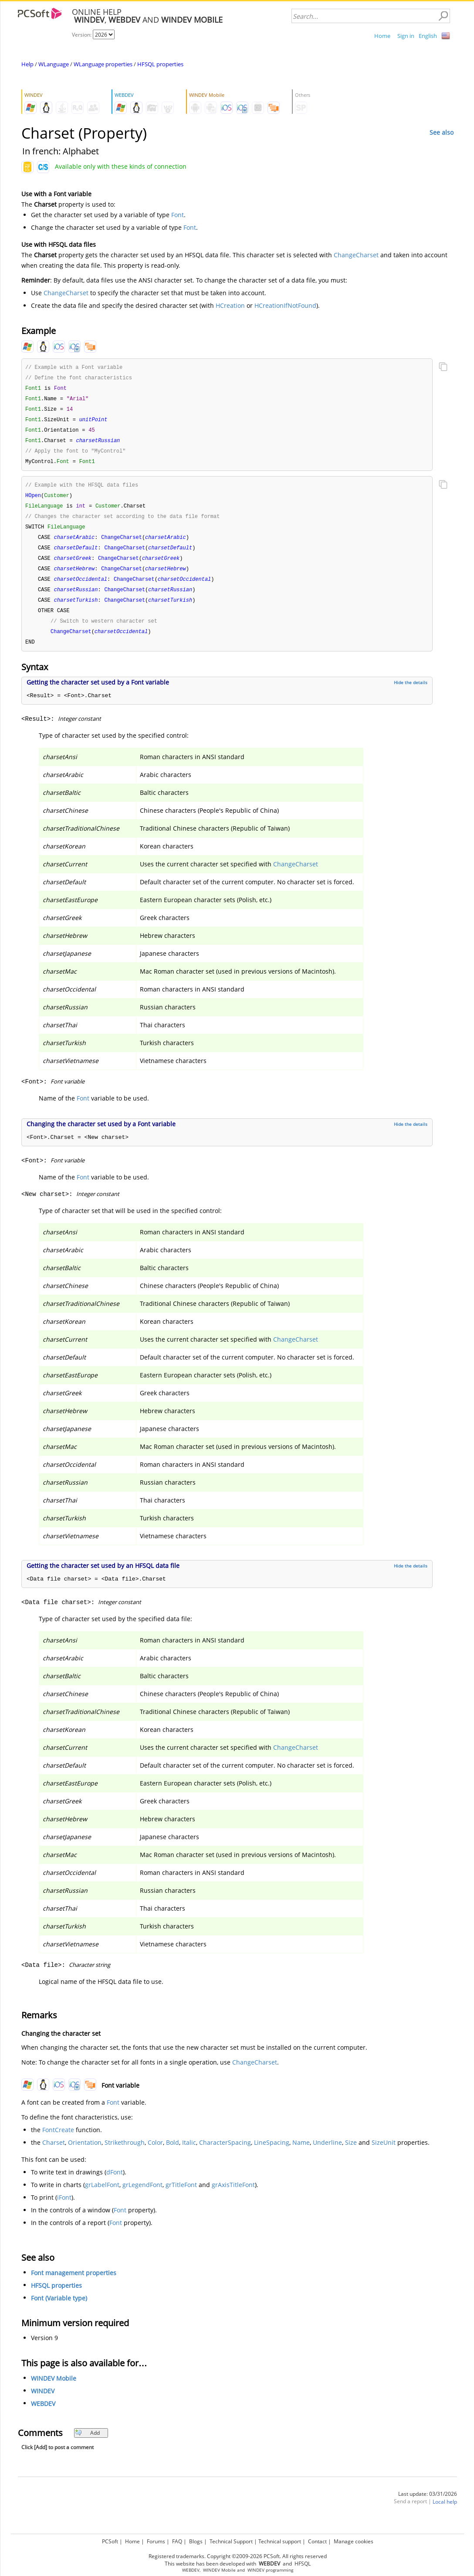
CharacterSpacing (225, 2154)
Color (155, 2154)
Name (301, 2154)
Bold (172, 2154)
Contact (317, 2541)
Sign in (405, 36)
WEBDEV (43, 2415)
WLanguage (53, 64)
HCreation (230, 305)
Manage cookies (353, 2541)
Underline (327, 2154)
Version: (82, 34)
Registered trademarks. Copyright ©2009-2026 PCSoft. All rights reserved (238, 2556)
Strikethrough (125, 2154)
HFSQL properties (160, 64)
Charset (53, 2154)
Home (382, 36)
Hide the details (410, 694)
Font (177, 215)
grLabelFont (102, 2196)
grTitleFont (181, 2196)
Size (351, 2154)
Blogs (196, 2541)
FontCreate (58, 2141)
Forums (156, 2541)
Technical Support (231, 2541)
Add (87, 2444)
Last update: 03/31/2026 (427, 2505)
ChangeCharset (356, 255)
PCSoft (110, 2541)
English (428, 36)
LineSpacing (271, 2154)
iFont (64, 2209)
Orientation (85, 2154)
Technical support (279, 2541)
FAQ (177, 2541)
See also (442, 132)
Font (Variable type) (59, 2309)
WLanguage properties (103, 64)
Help (27, 64)
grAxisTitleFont (233, 2196)
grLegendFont (142, 2196)
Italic (189, 2154)
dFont (114, 2183)
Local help (445, 2513)
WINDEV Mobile (53, 2389)
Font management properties (73, 2284)
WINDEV (42, 2402)
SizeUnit (384, 2154)
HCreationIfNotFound (285, 305)
